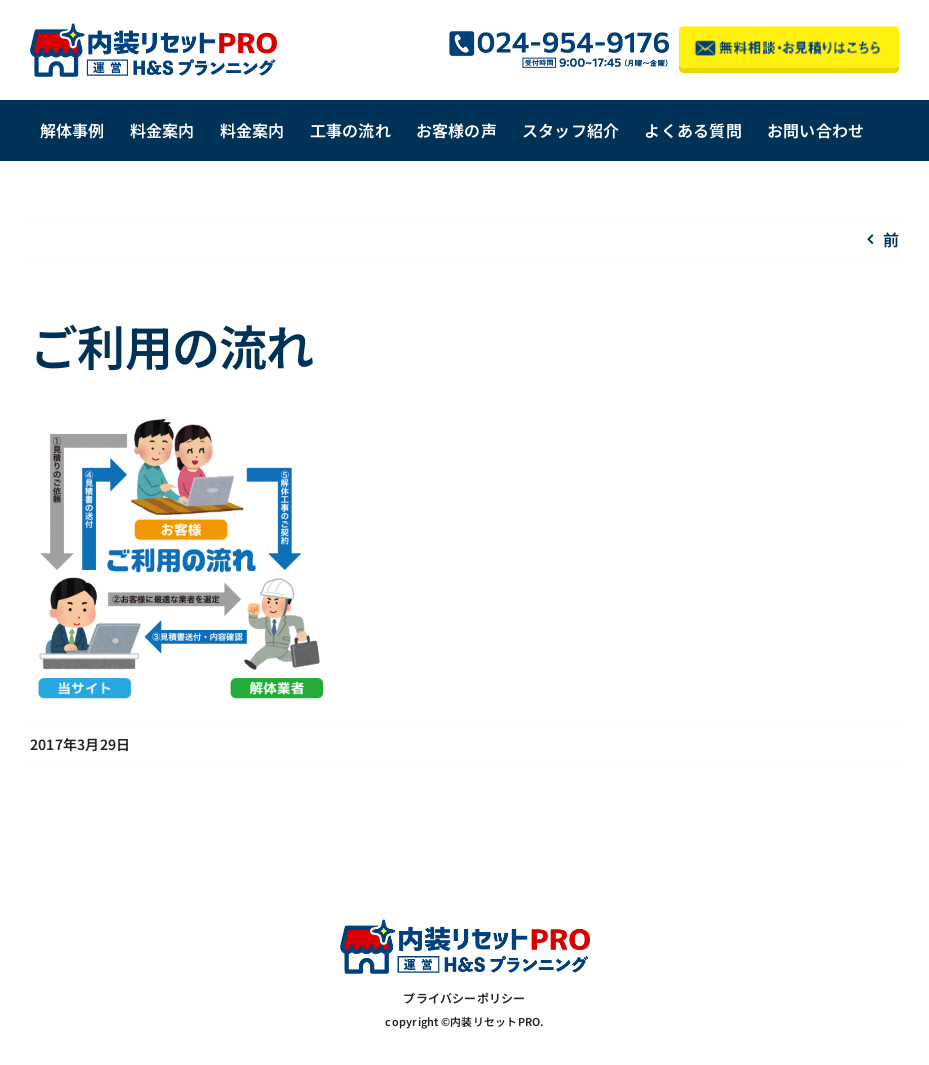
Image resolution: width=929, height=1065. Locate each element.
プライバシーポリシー (464, 997)
